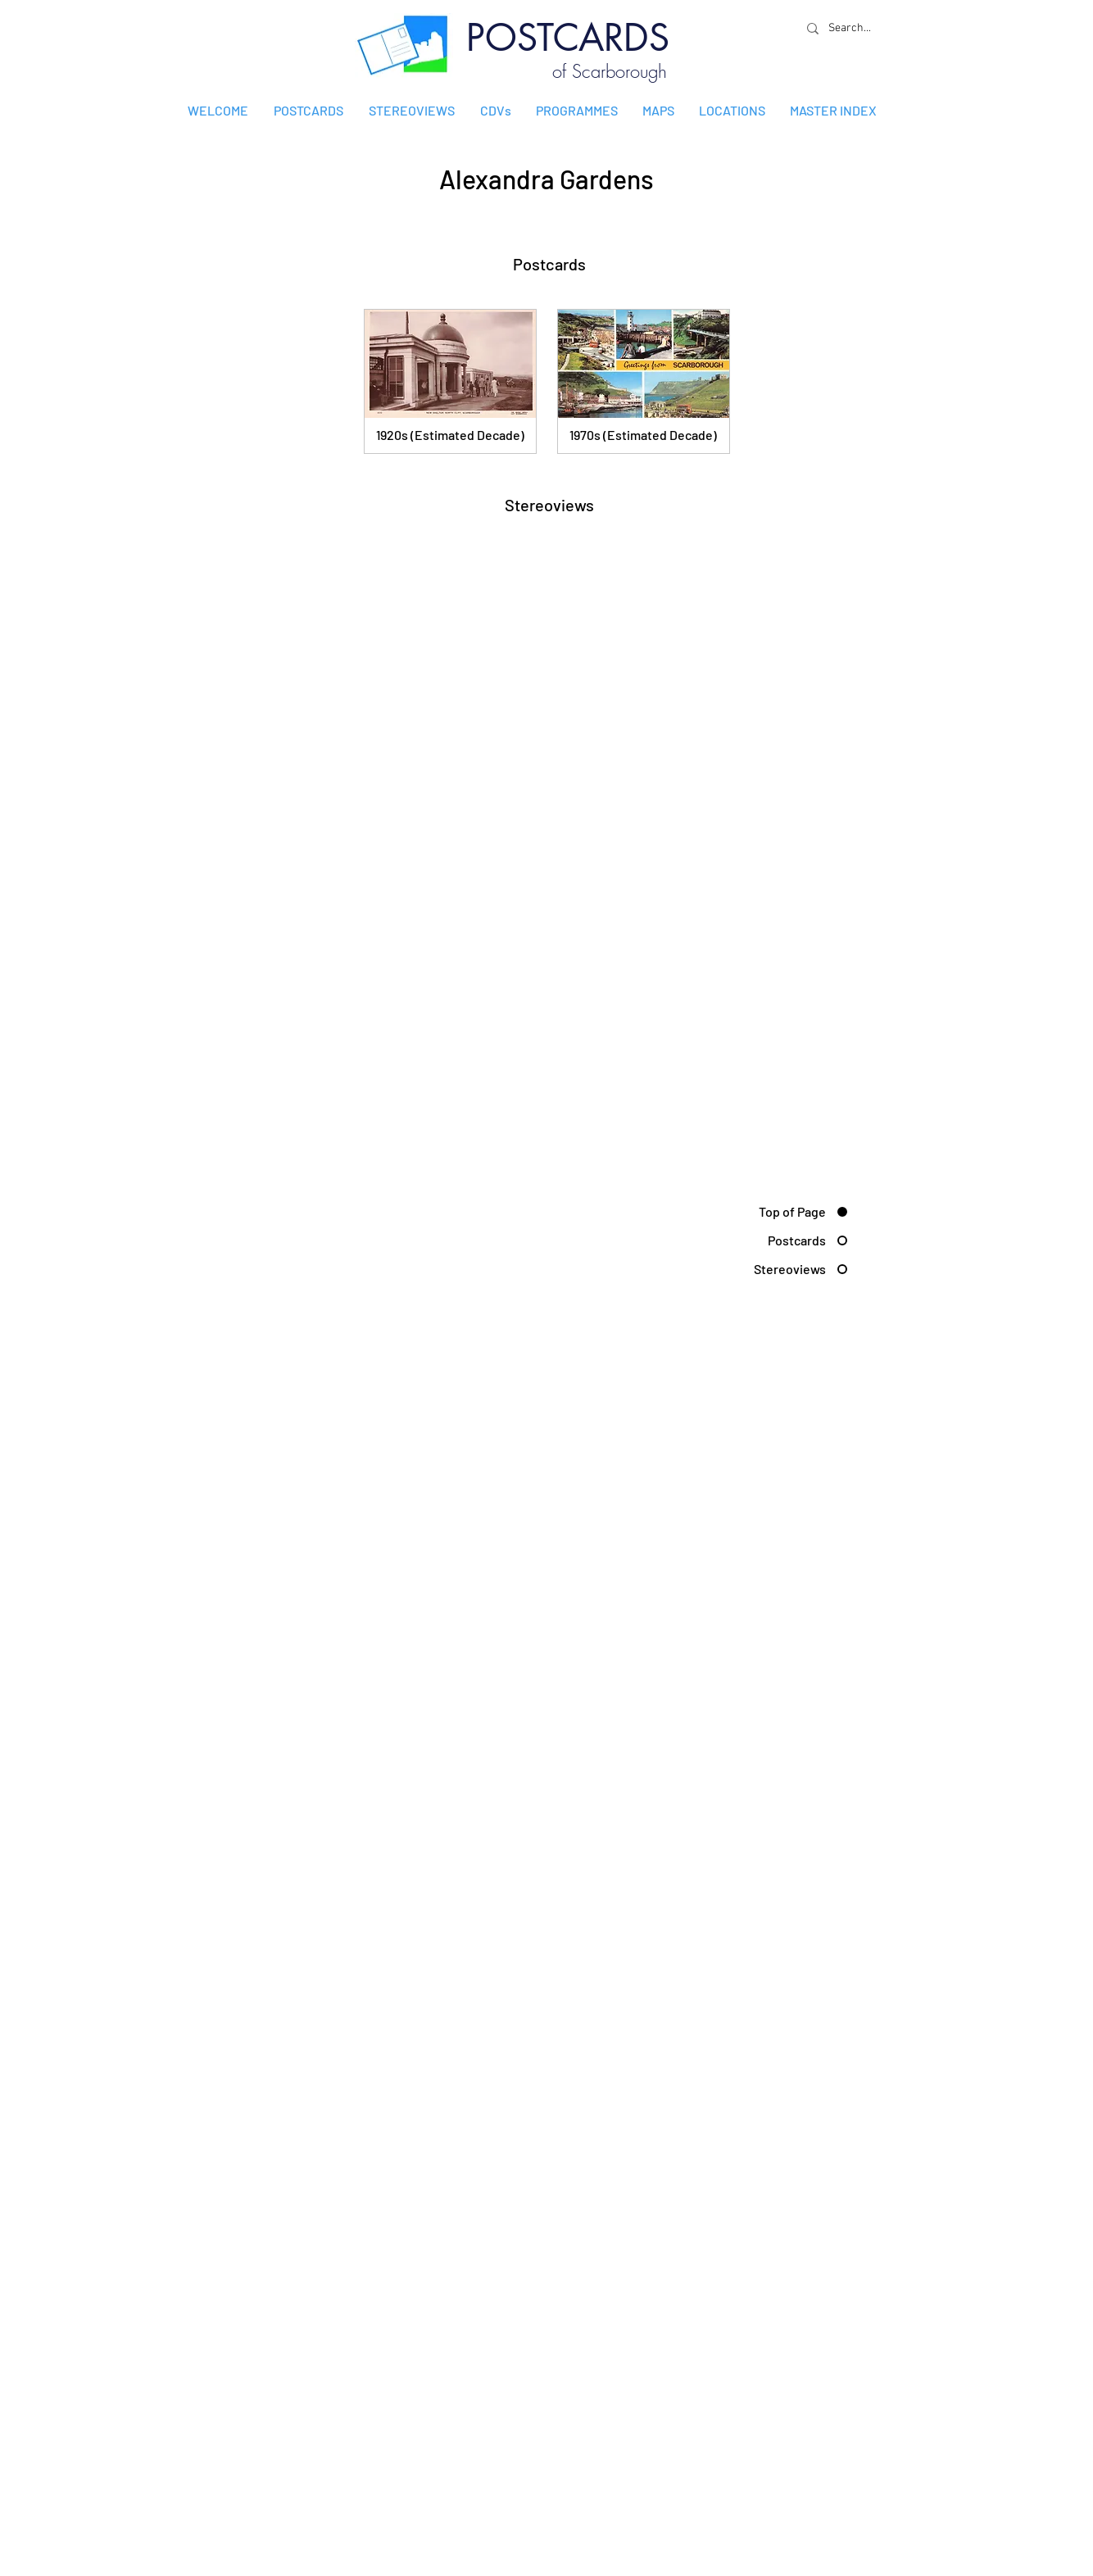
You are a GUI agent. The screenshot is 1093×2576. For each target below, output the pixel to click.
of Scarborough (609, 71)
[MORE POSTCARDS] (777, 467)
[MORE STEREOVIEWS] (777, 581)
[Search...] (853, 28)
